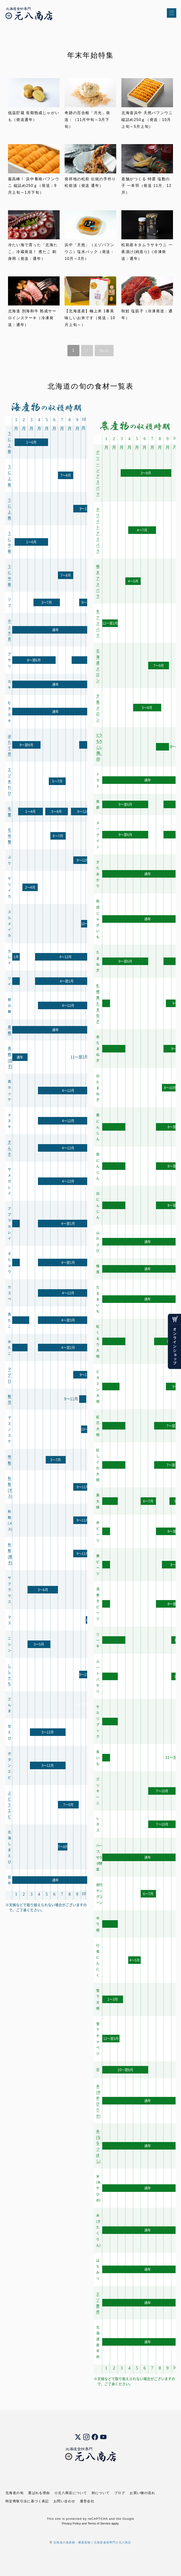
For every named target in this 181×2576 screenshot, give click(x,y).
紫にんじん (97, 1166)
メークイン (97, 834)
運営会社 (87, 2501)
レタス (97, 1824)
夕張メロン (97, 707)
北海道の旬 (14, 2493)
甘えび (9, 1732)
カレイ (9, 957)
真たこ (9, 1320)
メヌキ (9, 1120)
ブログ (119, 2493)
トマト (97, 780)
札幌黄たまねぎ (97, 1003)
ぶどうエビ (9, 1804)
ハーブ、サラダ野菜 (99, 1857)
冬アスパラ (97, 623)
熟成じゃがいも (97, 919)
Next (104, 350)
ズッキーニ (97, 1791)
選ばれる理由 (39, 2493)
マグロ (9, 1374)
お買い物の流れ (142, 2493)
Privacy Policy (71, 2523)
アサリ (9, 660)
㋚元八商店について (70, 2493)
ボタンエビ (9, 1765)
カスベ (9, 1292)
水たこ (9, 1347)
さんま (9, 1704)
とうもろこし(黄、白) (99, 746)
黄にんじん (97, 1126)
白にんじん (97, 1205)
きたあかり (97, 873)
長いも (97, 1757)
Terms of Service (99, 2523)
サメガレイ (9, 1181)
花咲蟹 (9, 835)
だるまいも (97, 1299)
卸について (101, 2493)
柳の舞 (9, 1005)
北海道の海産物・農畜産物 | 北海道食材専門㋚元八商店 (92, 2542)
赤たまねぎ (97, 1048)
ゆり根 (97, 1923)
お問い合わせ (64, 2501)
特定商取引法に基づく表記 (27, 2501)
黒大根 (97, 1501)
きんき (9, 1147)
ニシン (9, 1644)
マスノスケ (9, 1429)
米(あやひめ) (98, 2188)
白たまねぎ (97, 1087)
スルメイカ (9, 923)
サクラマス (9, 1589)
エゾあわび (9, 781)
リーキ (97, 1640)
